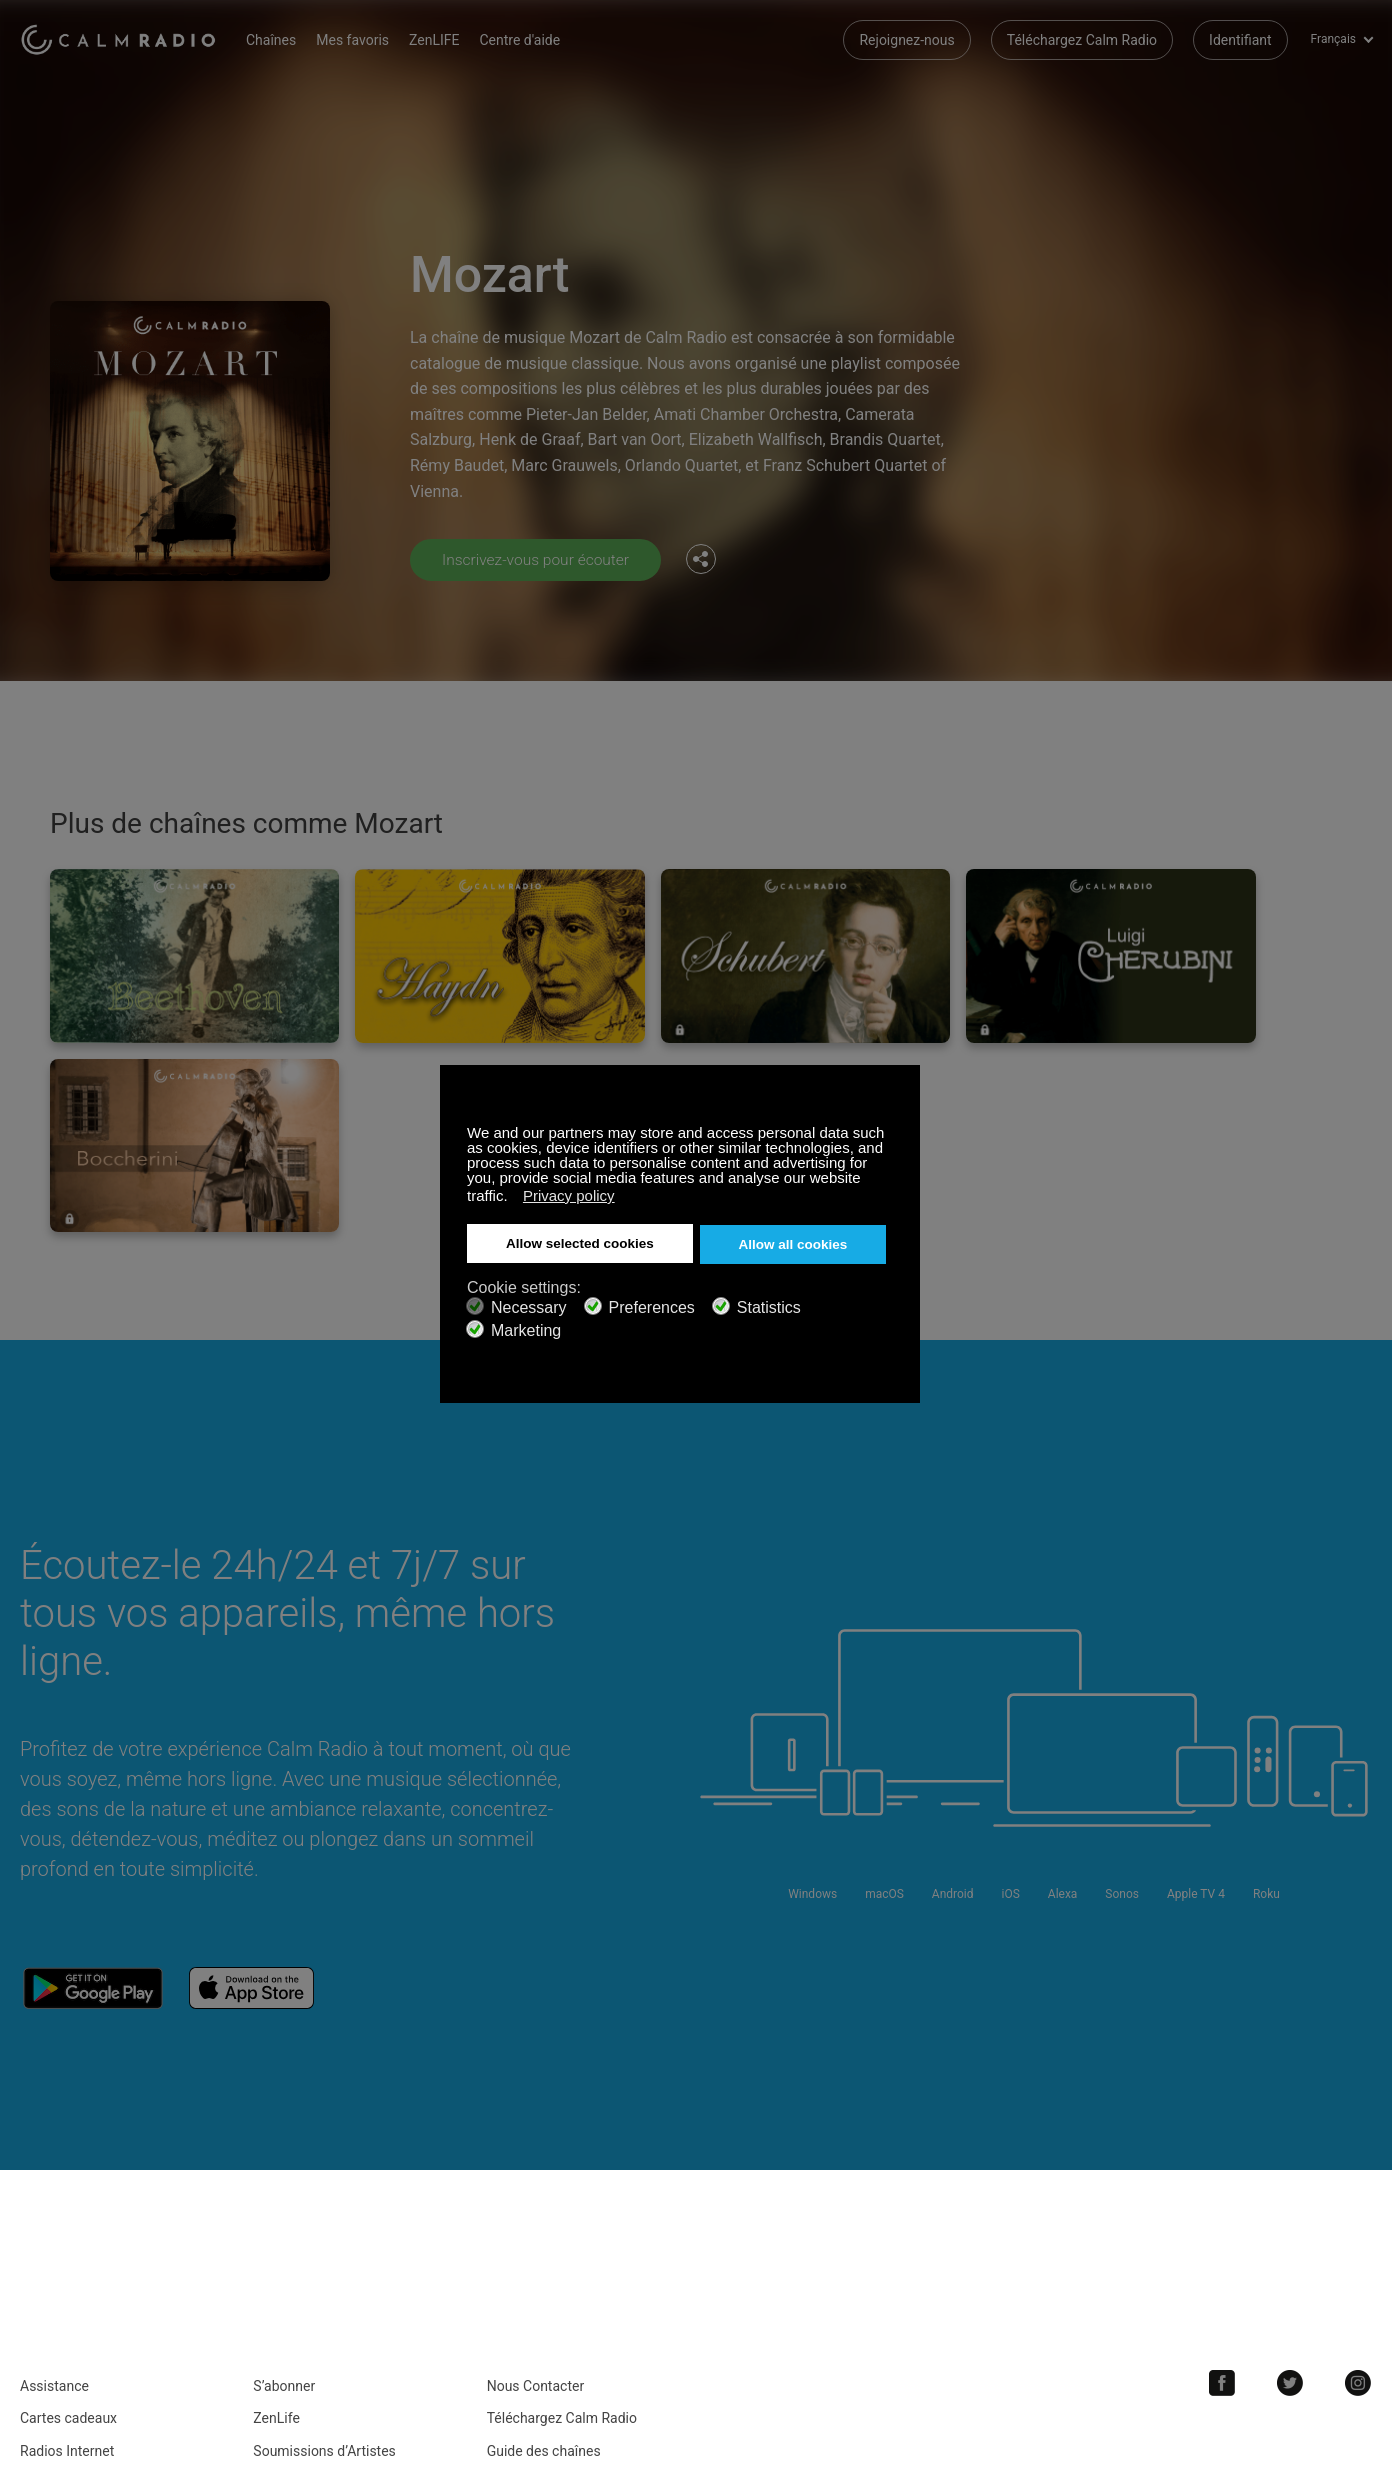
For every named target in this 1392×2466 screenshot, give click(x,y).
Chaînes (280, 40)
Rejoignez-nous (906, 40)
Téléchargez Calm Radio (1082, 40)
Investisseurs (528, 2234)
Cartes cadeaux (68, 2169)
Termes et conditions (85, 2234)
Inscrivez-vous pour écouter (538, 559)
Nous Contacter (536, 2137)
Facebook (1227, 2134)
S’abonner (284, 2137)
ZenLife (276, 2169)
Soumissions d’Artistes (324, 2202)
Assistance (54, 2137)
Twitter (1293, 2134)
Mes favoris (361, 40)
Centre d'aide (529, 40)
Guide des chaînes (544, 2202)
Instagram (1359, 2134)
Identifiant (1240, 40)
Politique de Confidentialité (336, 2234)
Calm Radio (122, 40)
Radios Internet (67, 2202)
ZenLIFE (443, 40)
